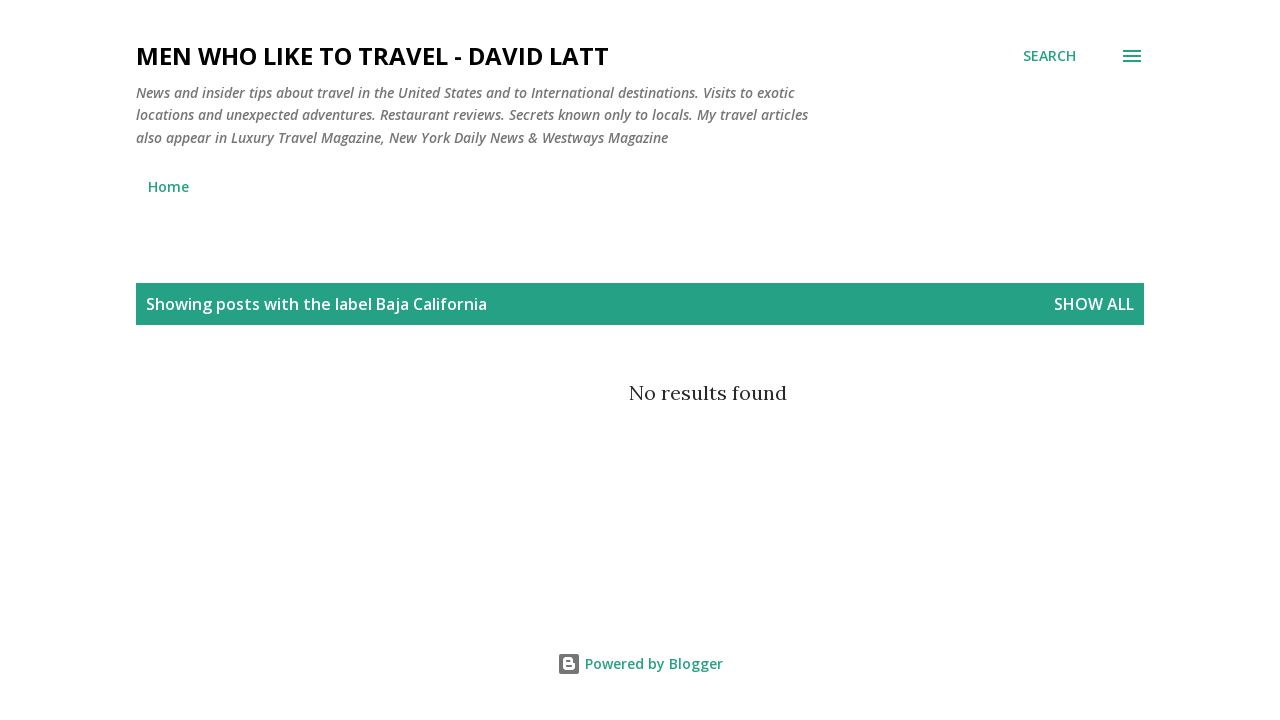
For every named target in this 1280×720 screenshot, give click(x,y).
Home (168, 186)
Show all (1094, 304)
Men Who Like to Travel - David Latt (372, 55)
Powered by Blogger (640, 663)
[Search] (1049, 56)
